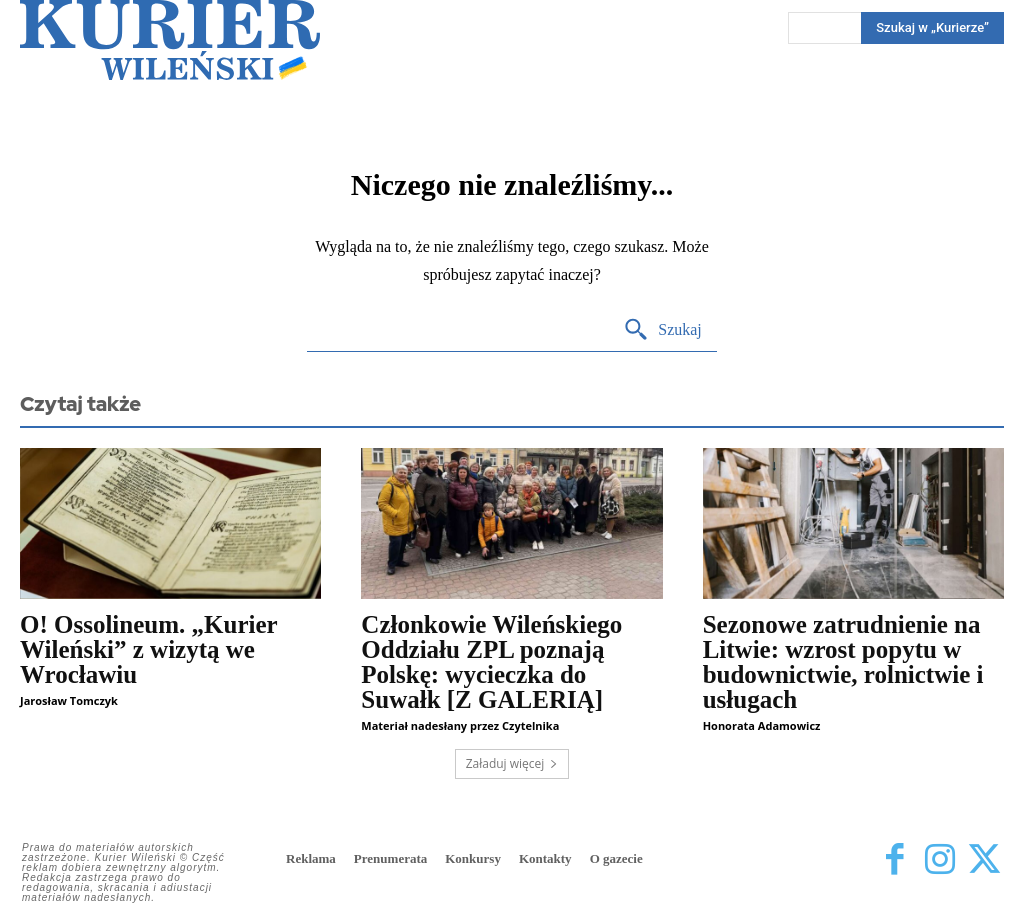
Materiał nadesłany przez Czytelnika (460, 725)
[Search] (662, 330)
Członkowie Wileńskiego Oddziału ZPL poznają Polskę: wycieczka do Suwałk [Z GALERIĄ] (491, 662)
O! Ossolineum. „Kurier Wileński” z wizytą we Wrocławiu (149, 649)
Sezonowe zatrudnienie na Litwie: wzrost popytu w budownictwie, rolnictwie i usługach (843, 662)
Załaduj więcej (512, 763)
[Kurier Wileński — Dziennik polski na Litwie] (170, 40)
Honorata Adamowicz (762, 725)
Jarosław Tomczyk (69, 700)
